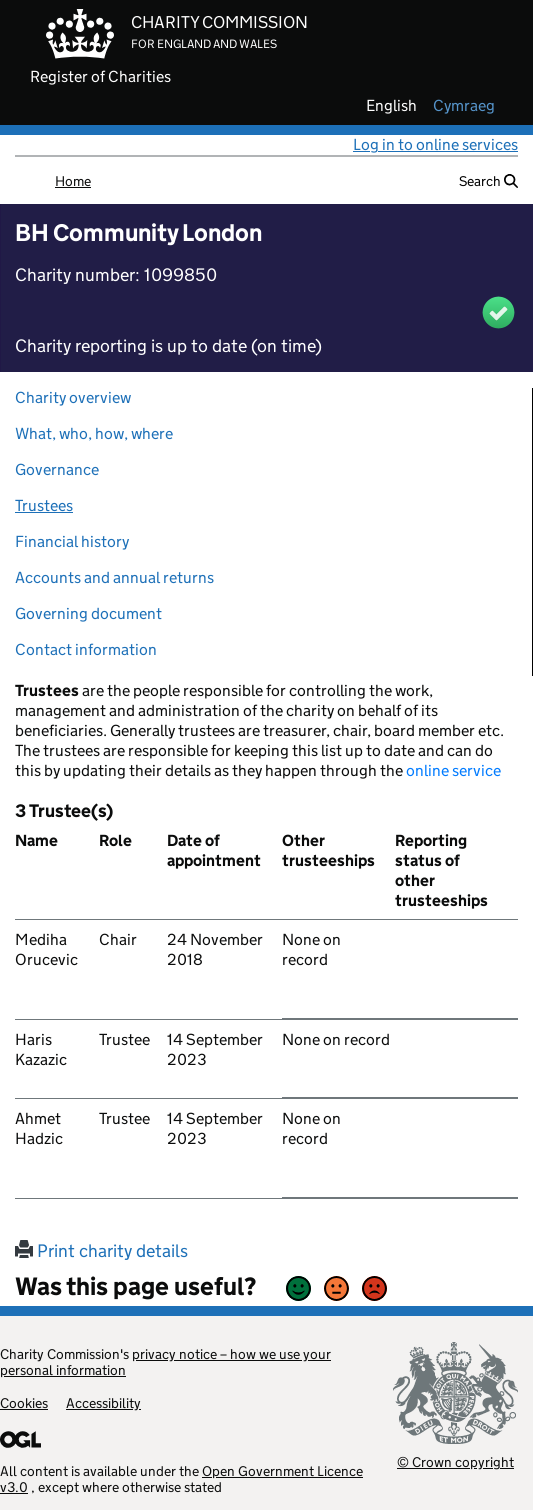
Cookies (24, 1403)
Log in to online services (435, 144)
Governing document (88, 613)
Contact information (86, 649)
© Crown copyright (455, 1461)
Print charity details (101, 1251)
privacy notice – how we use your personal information (165, 1362)
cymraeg (464, 106)
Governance (57, 469)
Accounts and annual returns (114, 577)
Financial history (72, 541)
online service (453, 770)
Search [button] (488, 181)
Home (73, 181)
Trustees (44, 505)
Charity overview (73, 397)
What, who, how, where (94, 433)
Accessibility (103, 1403)
